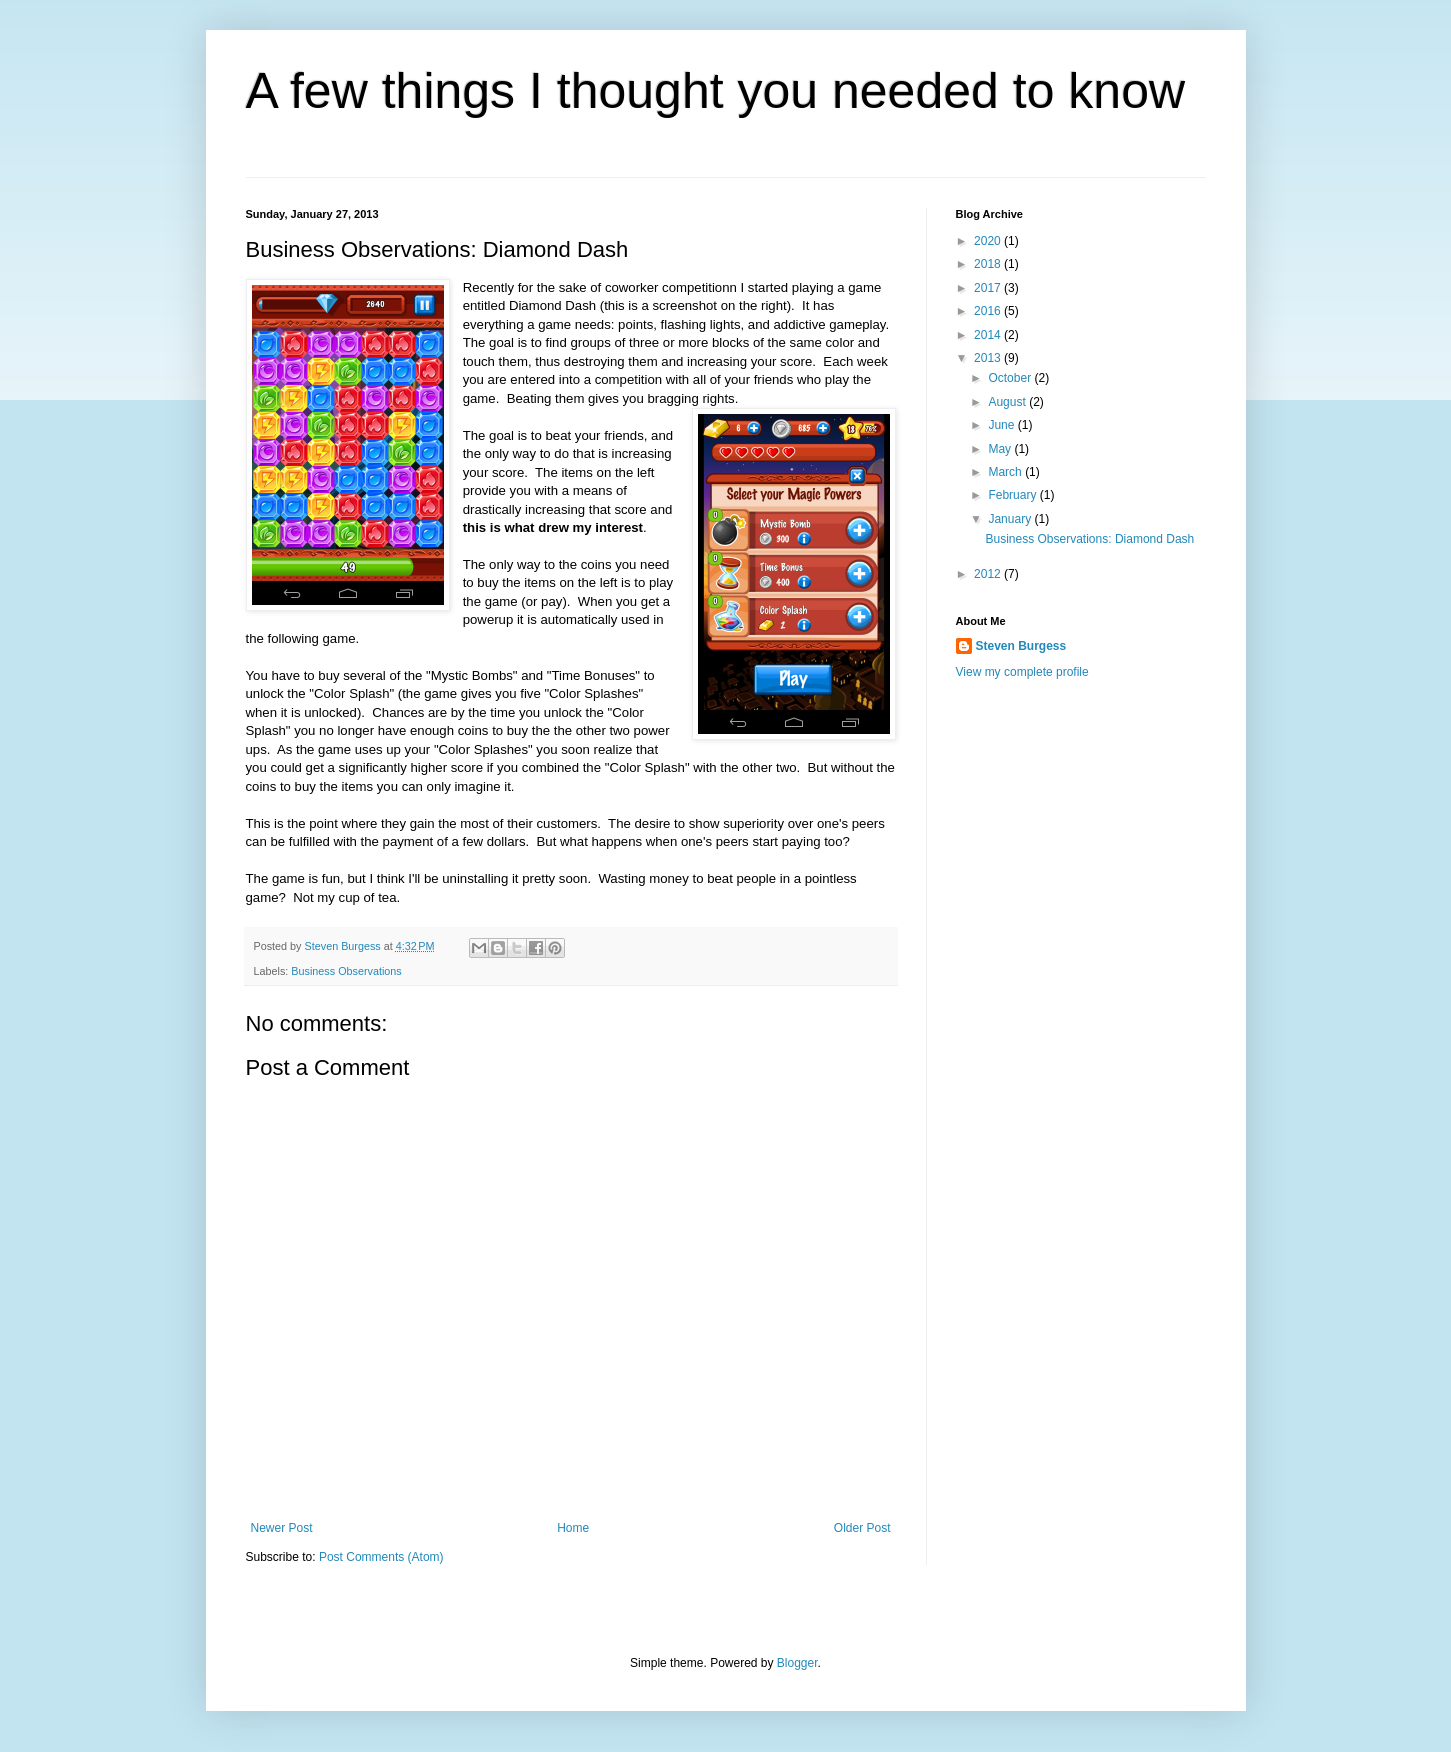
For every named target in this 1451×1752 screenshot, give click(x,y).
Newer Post (282, 1528)
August (1008, 402)
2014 (989, 335)
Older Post (862, 1528)
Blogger (797, 1663)
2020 (989, 241)
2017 (989, 288)
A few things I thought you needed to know (716, 91)
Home (573, 1528)
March (1006, 472)
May (1001, 449)
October (1011, 378)
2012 (989, 574)
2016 (989, 311)
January (1011, 519)
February (1013, 495)
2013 (989, 358)
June (1002, 425)
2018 (989, 264)
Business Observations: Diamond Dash (1089, 539)
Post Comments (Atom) (381, 1557)
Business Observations (346, 971)
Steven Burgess (1021, 646)
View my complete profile (1022, 672)
